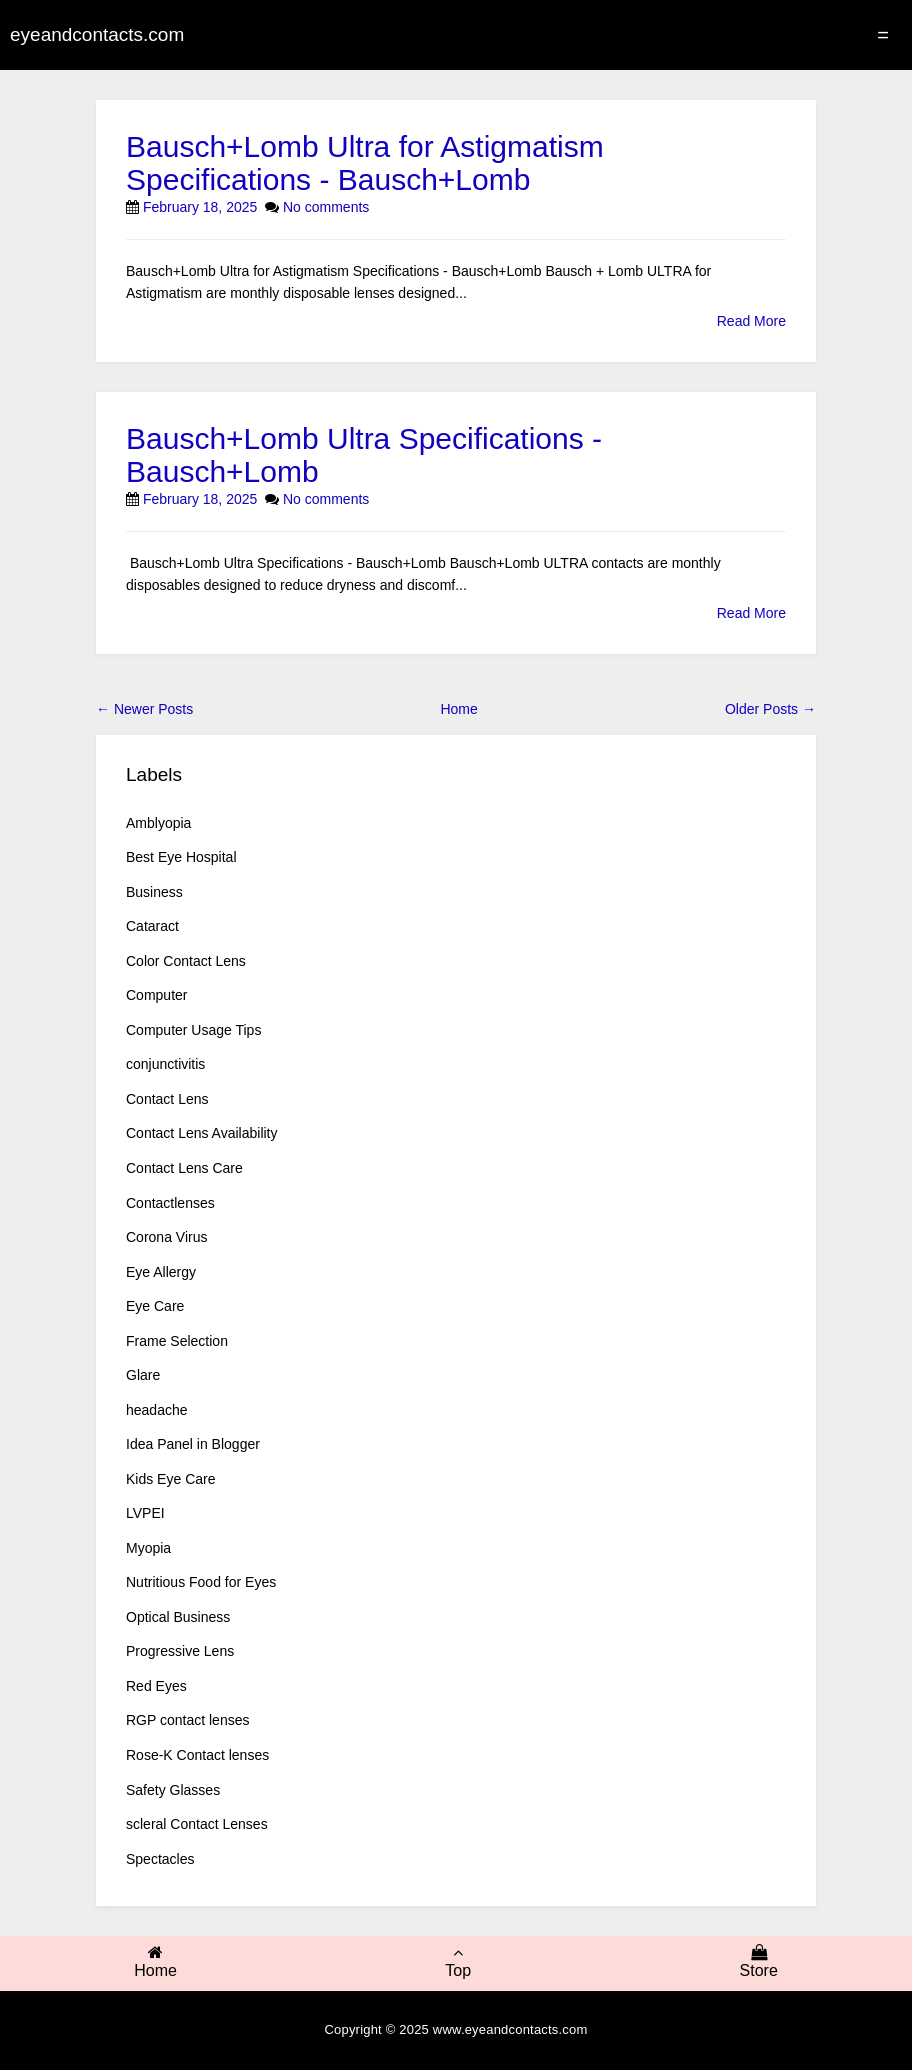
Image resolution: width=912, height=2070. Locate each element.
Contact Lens (167, 1099)
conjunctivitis (165, 1064)
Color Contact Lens (186, 961)
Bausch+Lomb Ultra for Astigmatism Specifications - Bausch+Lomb (365, 163)
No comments (326, 207)
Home (458, 709)
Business (154, 892)
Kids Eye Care (170, 1479)
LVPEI (145, 1513)
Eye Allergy (161, 1272)
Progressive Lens (180, 1651)
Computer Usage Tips (193, 1030)
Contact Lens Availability (202, 1133)
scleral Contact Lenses (197, 1824)
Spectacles (160, 1859)
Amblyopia (158, 823)
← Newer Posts (144, 709)
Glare (143, 1375)
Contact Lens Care (184, 1168)
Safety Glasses (173, 1790)
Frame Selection (177, 1341)
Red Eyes (156, 1686)
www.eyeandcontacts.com (510, 2029)
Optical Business (178, 1617)
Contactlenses (170, 1203)
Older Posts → (770, 709)
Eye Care (155, 1306)
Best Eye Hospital (181, 857)
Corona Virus (166, 1237)
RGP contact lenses (187, 1720)
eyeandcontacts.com (97, 34)
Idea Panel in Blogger (193, 1444)
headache (157, 1410)
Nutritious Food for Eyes (201, 1582)
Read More (751, 321)
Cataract (152, 926)
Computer (156, 995)
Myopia (148, 1548)
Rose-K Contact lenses (197, 1755)
